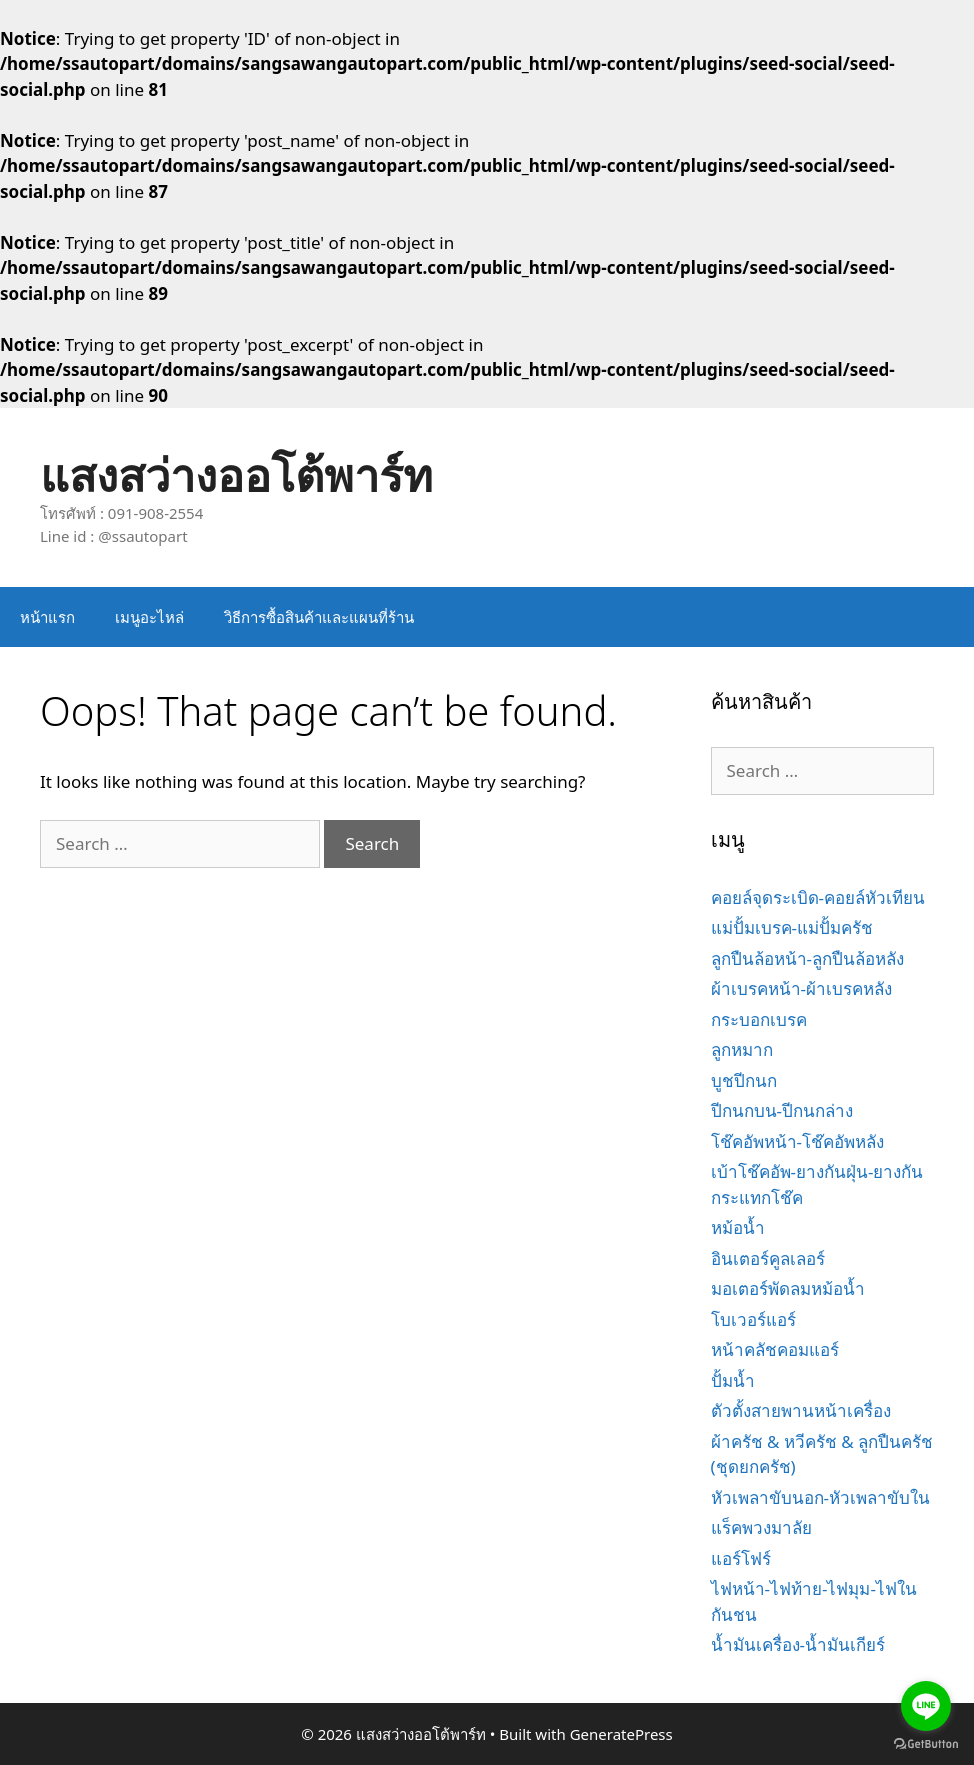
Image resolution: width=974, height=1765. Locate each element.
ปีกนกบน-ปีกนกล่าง (782, 1110)
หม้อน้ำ (738, 1227)
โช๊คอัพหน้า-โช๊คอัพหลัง (797, 1141)
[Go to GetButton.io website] (926, 1744)
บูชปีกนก (744, 1080)
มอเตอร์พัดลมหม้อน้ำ (788, 1288)
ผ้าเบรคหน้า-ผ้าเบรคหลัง (801, 988)
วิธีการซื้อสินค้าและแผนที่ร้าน (319, 617)
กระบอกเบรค (759, 1019)
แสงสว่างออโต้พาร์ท (236, 474)
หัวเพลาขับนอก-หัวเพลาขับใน (820, 1497)
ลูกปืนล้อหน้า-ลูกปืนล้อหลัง (807, 958)
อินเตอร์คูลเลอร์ (768, 1258)
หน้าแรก (47, 617)
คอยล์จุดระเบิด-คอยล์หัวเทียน (818, 897)
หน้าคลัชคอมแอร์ (775, 1349)
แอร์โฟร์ (741, 1558)
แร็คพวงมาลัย (761, 1527)
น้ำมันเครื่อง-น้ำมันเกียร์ (798, 1644)
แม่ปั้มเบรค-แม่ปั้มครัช (792, 927)
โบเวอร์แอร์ (753, 1319)
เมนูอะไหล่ (149, 617)
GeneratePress (621, 1734)
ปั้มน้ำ (733, 1380)
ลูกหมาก (742, 1049)
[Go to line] (926, 1706)
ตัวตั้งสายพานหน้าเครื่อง (801, 1410)
